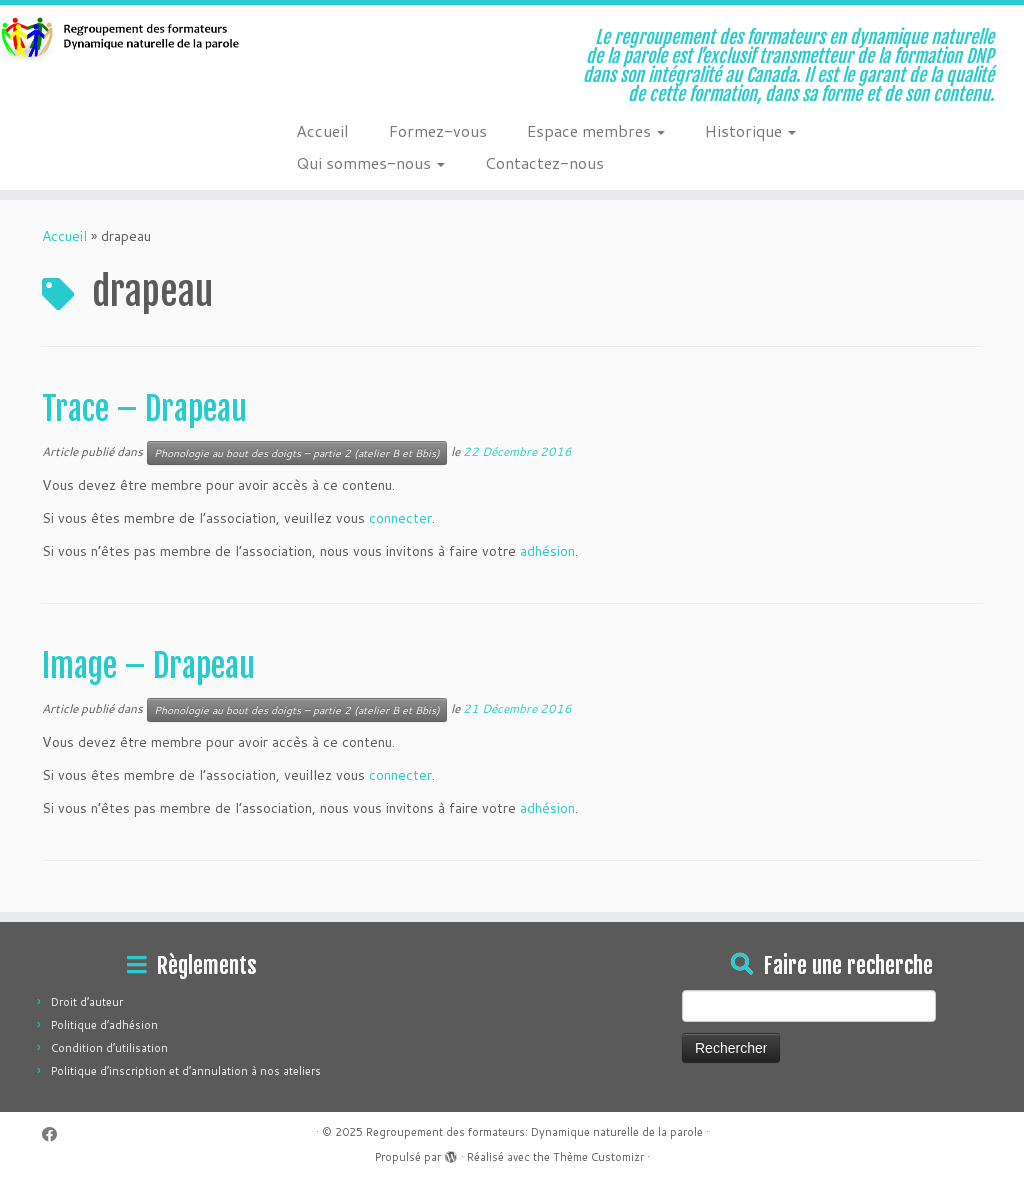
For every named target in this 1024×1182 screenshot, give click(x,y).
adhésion (547, 551)
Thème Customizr (598, 1157)
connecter (400, 518)
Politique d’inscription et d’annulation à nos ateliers (186, 1071)
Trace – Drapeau (144, 409)
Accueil (322, 130)
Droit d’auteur (87, 1002)
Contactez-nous (544, 162)
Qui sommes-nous (370, 162)
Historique (750, 130)
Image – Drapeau (148, 666)
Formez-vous (438, 130)
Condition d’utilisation (109, 1048)
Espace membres (596, 130)
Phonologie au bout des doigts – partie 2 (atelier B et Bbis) (297, 453)
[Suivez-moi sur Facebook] (56, 1134)
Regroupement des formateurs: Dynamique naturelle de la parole (534, 1132)
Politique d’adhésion (104, 1025)
